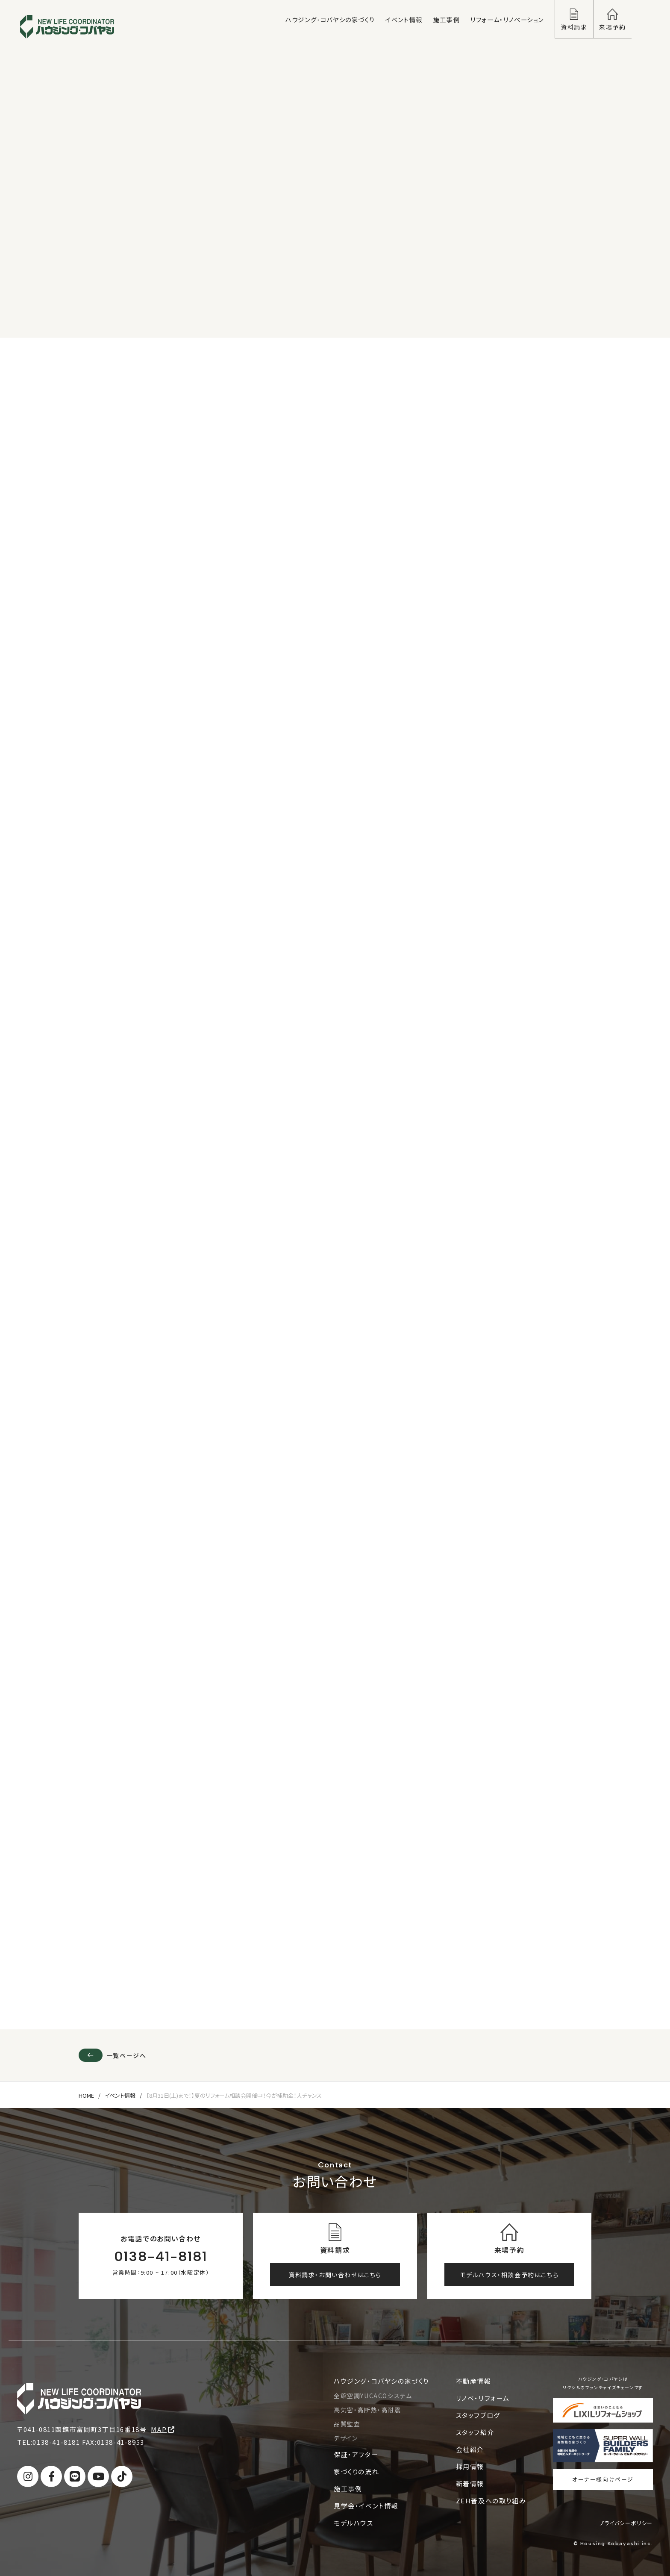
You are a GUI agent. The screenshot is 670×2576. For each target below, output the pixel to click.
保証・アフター (356, 2454)
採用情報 (470, 2466)
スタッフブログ (478, 2415)
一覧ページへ (112, 2055)
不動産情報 (473, 2380)
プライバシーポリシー (626, 2522)
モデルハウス (353, 2522)
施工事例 (348, 2488)
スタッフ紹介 (475, 2432)
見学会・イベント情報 (366, 2505)
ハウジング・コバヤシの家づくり (381, 2380)
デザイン (346, 2438)
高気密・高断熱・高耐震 (367, 2409)
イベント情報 (120, 2095)
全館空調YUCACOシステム (373, 2395)
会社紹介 (470, 2449)
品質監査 (347, 2424)
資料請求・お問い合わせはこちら (335, 2274)
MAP (163, 2429)
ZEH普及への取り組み (491, 2500)
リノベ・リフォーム (483, 2397)
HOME (86, 2095)
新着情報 (470, 2483)
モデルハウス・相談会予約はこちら (509, 2274)
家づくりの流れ (356, 2471)
